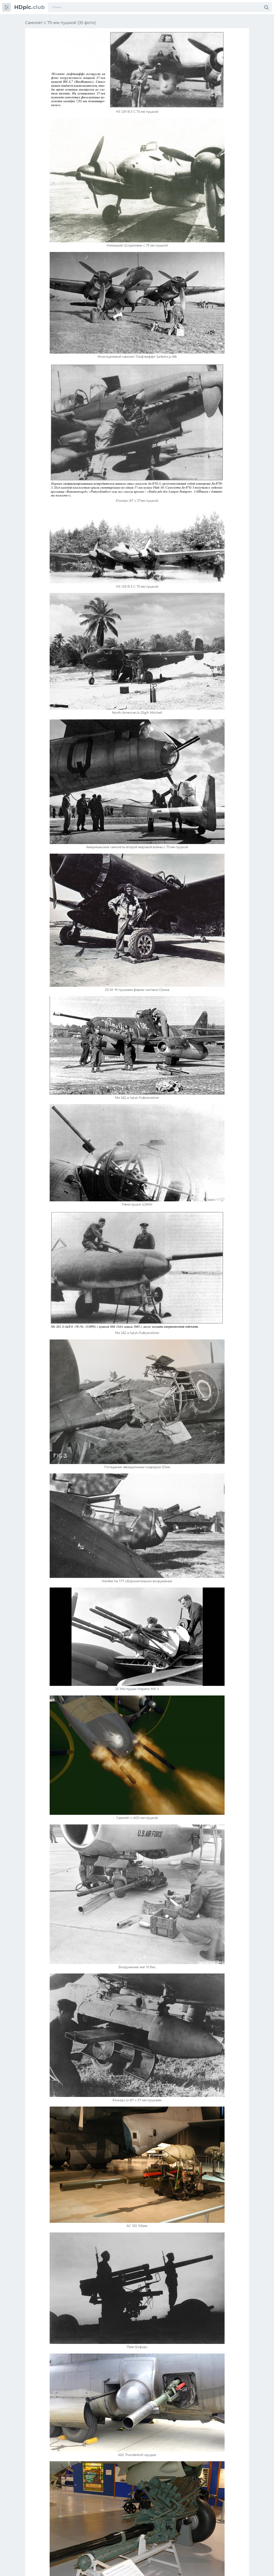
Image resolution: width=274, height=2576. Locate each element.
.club (29, 7)
